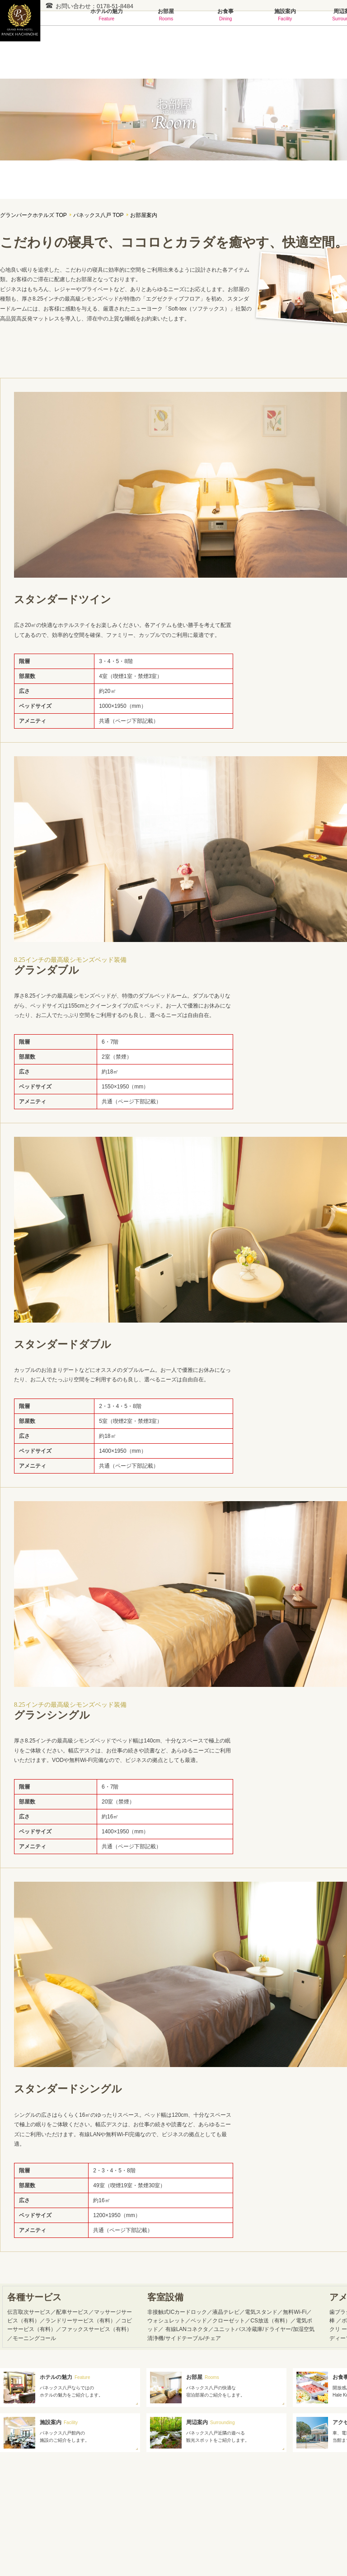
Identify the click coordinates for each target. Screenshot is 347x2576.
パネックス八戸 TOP (98, 215)
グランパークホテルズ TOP (33, 215)
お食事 (225, 14)
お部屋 (166, 14)
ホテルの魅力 (106, 14)
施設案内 (285, 14)
